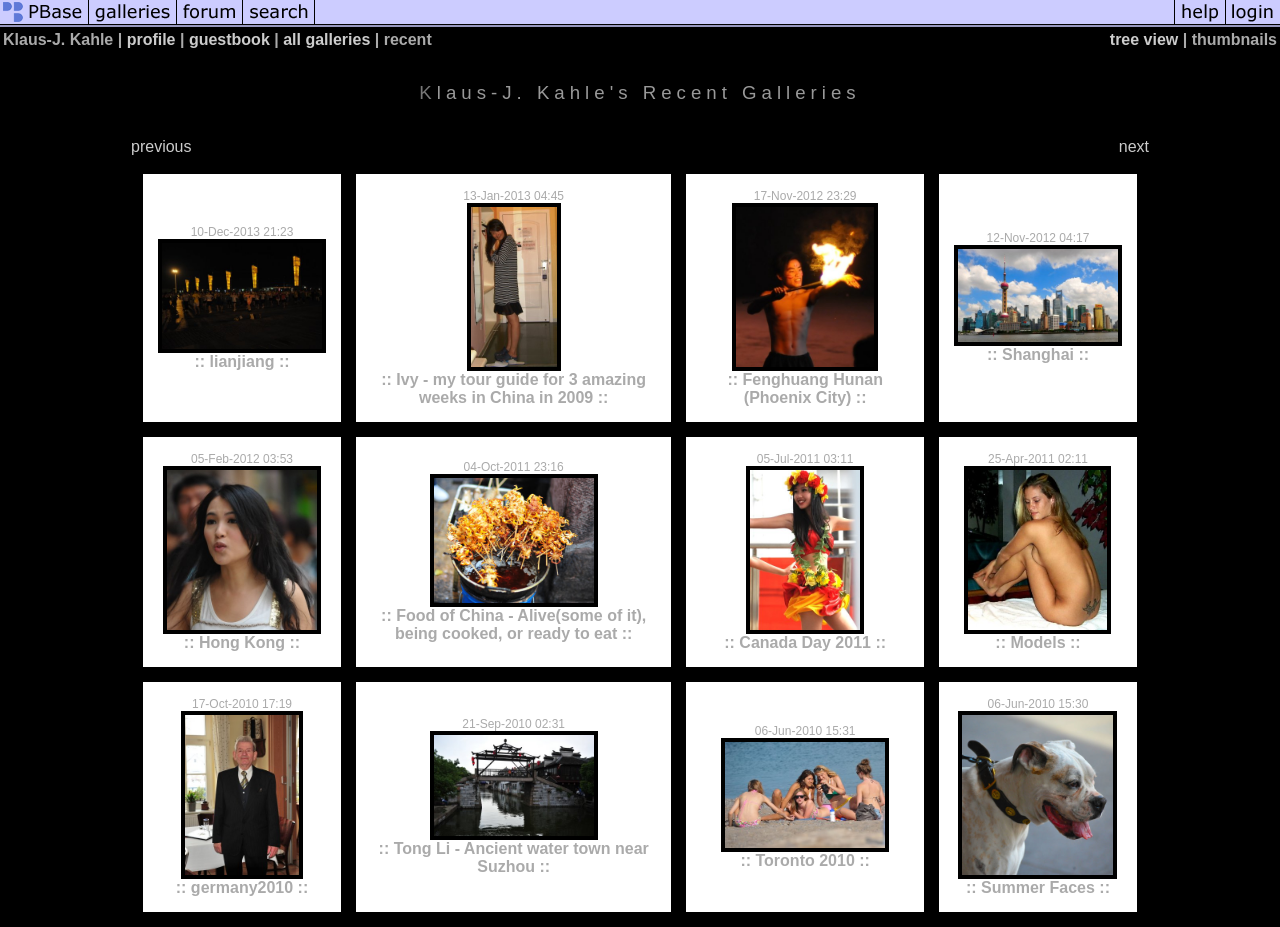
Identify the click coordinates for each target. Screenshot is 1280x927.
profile (151, 39)
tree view (1144, 39)
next (1134, 146)
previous (161, 146)
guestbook (229, 39)
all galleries (326, 39)
